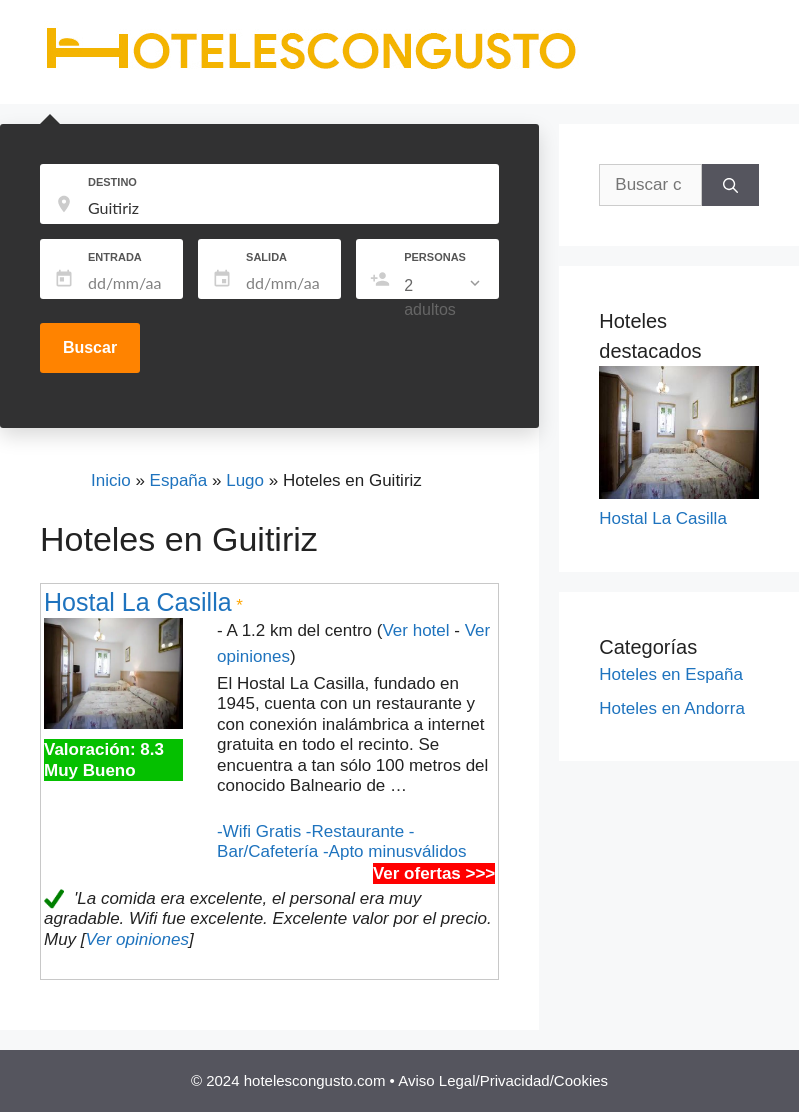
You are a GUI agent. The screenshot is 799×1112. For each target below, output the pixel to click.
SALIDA (266, 257)
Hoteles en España (671, 674)
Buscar (90, 347)
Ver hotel (415, 630)
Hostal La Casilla (138, 602)
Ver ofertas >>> (434, 873)
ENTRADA (115, 257)
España (179, 480)
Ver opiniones (137, 939)
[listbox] (444, 298)
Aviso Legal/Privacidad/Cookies (503, 1080)
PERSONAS (435, 257)
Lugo (245, 480)
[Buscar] (730, 185)
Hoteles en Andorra (672, 708)
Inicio (111, 480)
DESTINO (112, 182)
